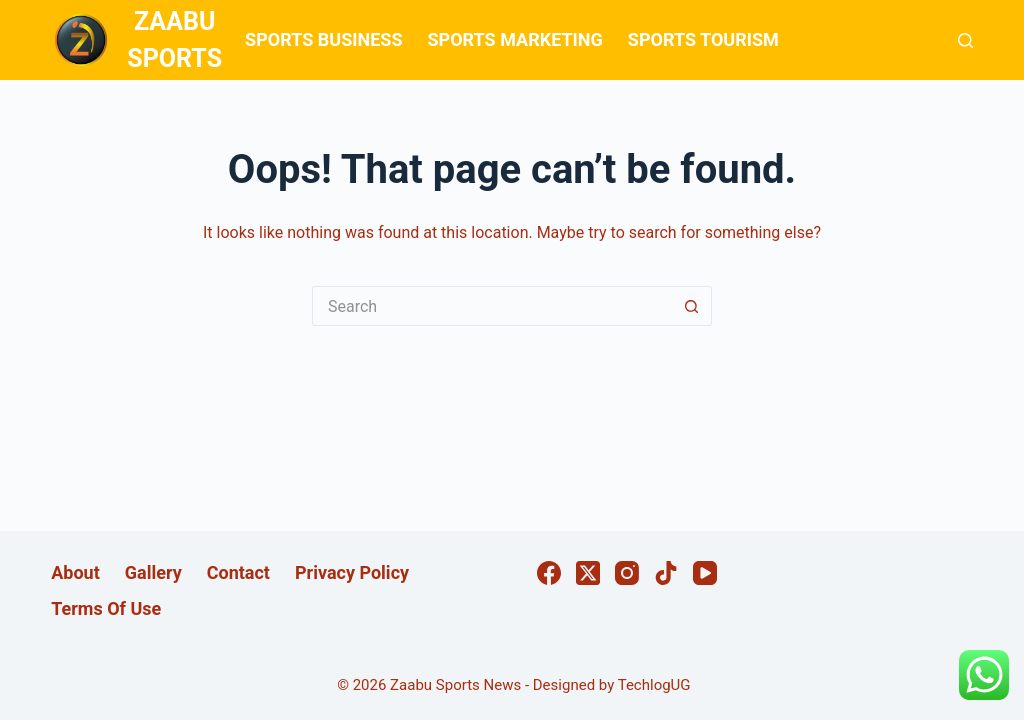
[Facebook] (549, 573)
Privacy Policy (352, 572)
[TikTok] (666, 573)
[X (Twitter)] (588, 573)
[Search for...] (492, 306)
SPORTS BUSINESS (323, 39)
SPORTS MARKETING (514, 39)
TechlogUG (654, 685)
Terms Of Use (106, 608)
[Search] (965, 40)
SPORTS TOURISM (703, 39)
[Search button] (692, 306)
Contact (238, 572)
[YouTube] (705, 573)
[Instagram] (627, 573)
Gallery (153, 572)
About (75, 572)
